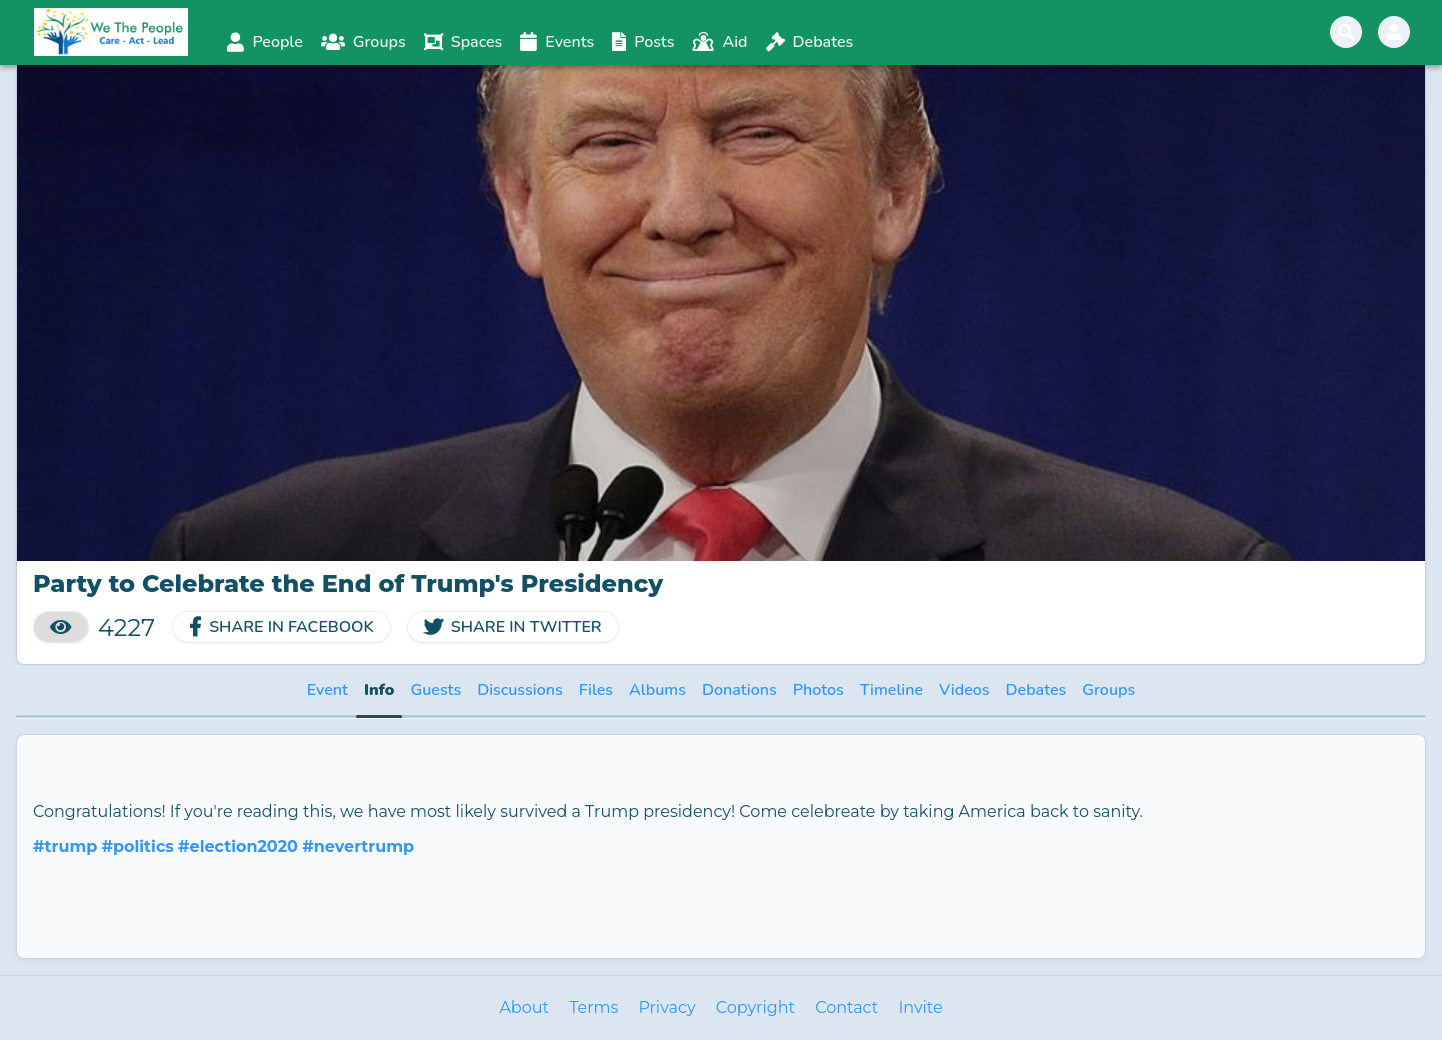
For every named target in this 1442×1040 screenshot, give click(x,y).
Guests (435, 690)
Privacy (666, 1007)
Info (379, 690)
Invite (920, 1007)
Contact (846, 1007)
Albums (657, 690)
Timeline (891, 690)
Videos (964, 690)
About (524, 1007)
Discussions (520, 690)
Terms (593, 1007)
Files (596, 690)
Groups (1108, 690)
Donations (739, 690)
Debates (1036, 690)
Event (327, 690)
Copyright (755, 1007)
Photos (818, 690)
